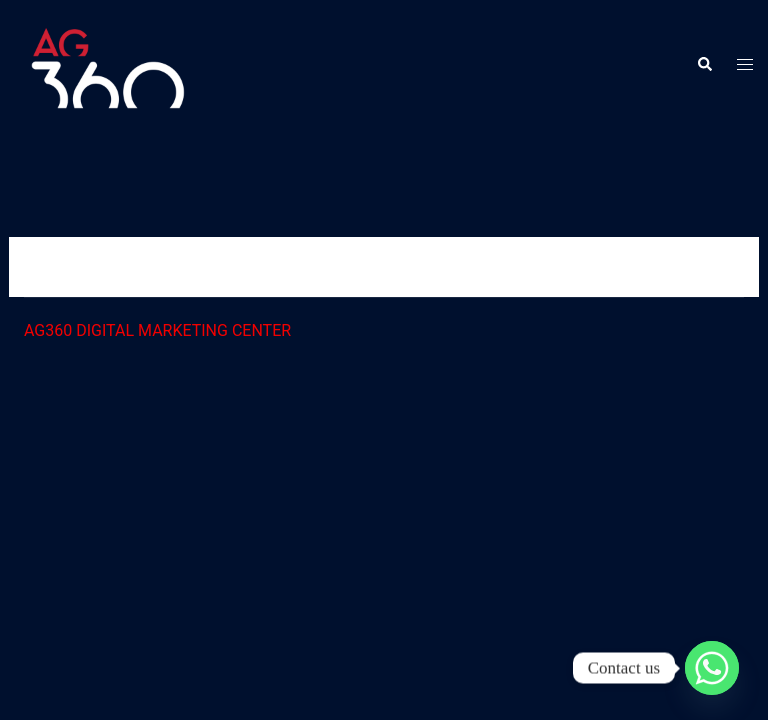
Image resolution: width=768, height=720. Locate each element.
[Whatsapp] (712, 668)
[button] (704, 65)
